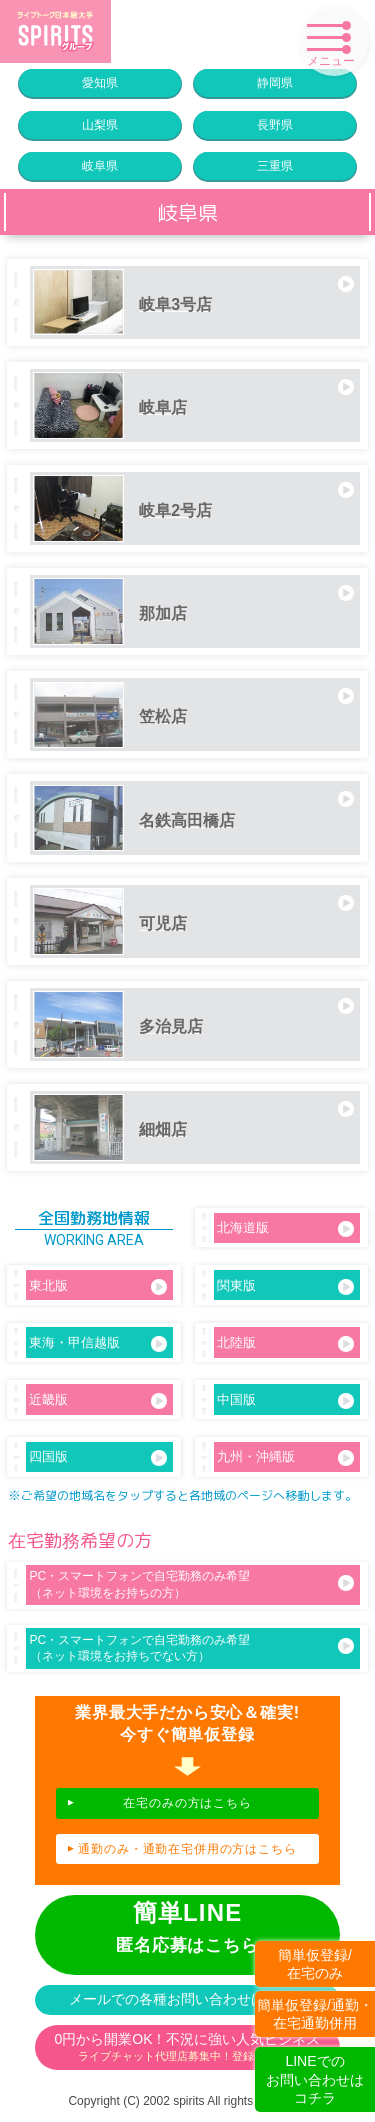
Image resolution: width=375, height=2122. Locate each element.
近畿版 (97, 1400)
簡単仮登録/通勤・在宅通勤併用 (315, 2014)
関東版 (285, 1286)
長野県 (275, 125)
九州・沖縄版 (285, 1457)
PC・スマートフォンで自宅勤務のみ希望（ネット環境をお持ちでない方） (192, 1648)
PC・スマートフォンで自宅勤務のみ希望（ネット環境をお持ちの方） (192, 1584)
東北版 (97, 1286)
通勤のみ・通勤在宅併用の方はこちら (187, 1849)
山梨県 (100, 125)
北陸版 (285, 1343)
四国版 (97, 1457)
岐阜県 (100, 166)
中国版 (285, 1400)
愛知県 (100, 83)
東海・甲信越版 (97, 1343)
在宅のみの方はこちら (187, 1803)
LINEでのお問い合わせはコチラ (315, 2079)
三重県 (275, 166)
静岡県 (275, 83)
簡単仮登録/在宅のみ (315, 1964)
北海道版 (285, 1228)
